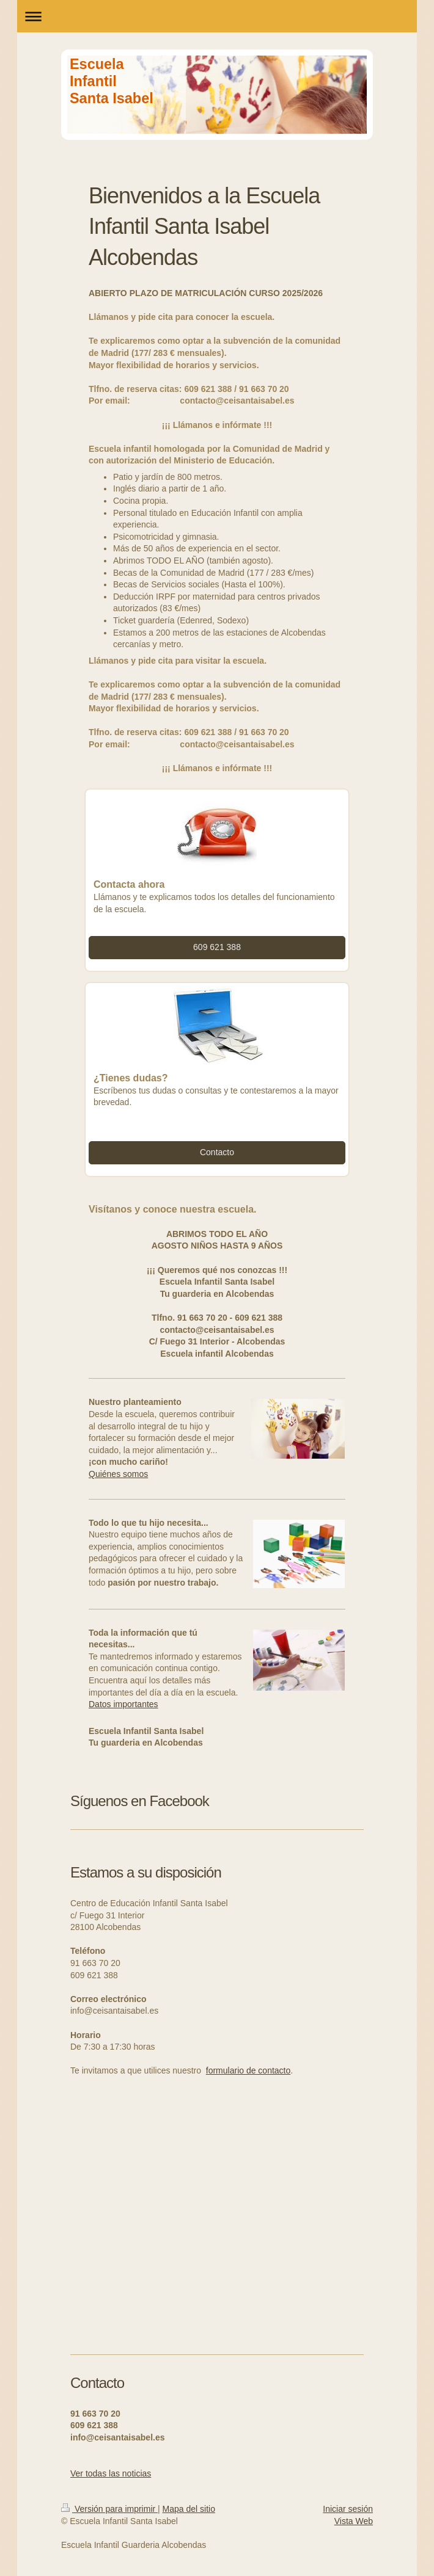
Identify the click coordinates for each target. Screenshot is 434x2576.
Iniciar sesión (348, 2509)
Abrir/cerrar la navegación (216, 16)
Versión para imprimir (109, 2509)
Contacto (217, 1152)
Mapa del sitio (189, 2509)
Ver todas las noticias (110, 2473)
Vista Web (353, 2521)
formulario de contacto (248, 2070)
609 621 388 (217, 947)
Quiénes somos (118, 1474)
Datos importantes (123, 1704)
